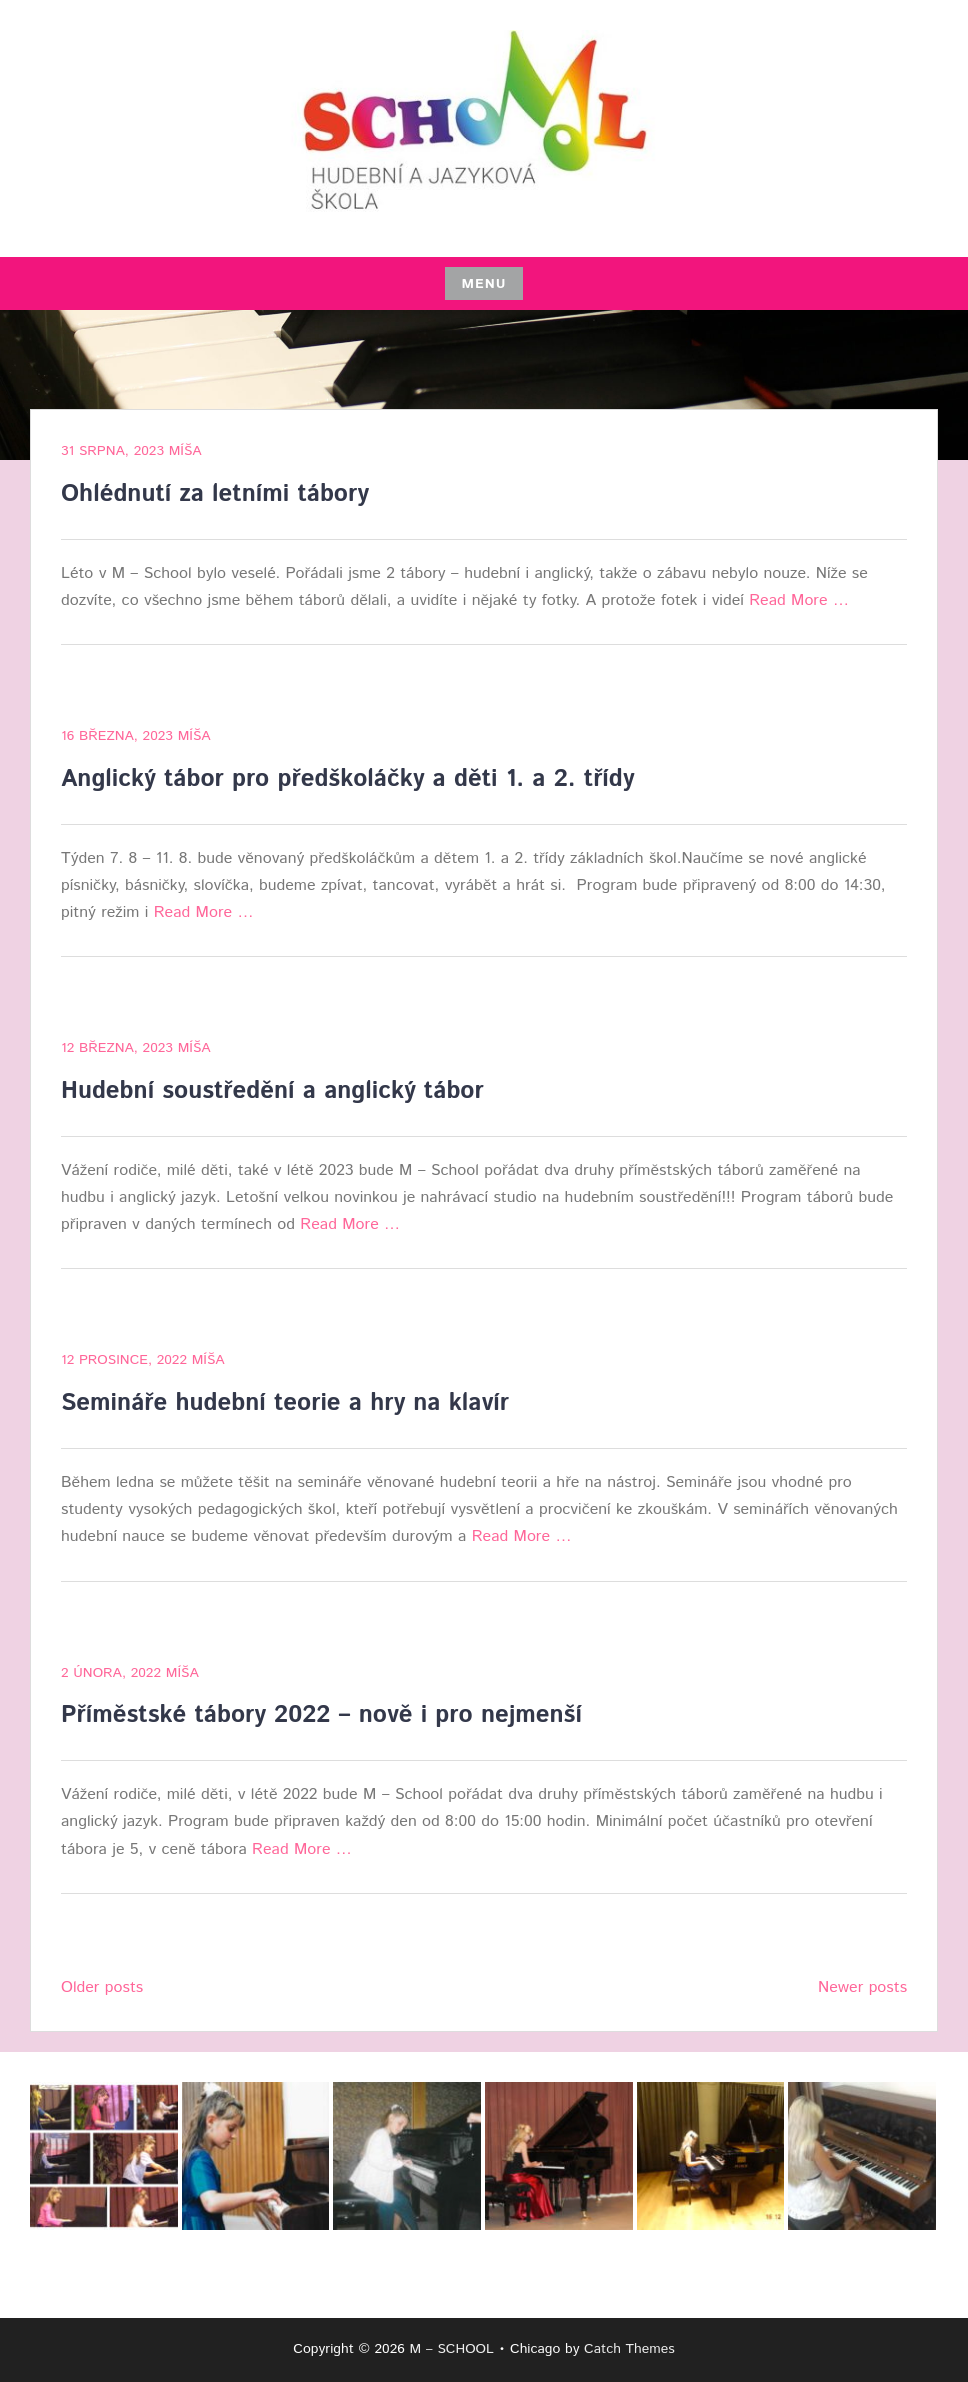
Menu (483, 284)
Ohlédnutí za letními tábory (215, 494)
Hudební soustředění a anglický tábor (272, 1091)
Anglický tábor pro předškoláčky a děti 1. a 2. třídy (347, 779)
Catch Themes (629, 2349)
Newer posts (862, 1987)
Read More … (799, 600)
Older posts (102, 1987)
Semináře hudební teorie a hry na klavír (285, 1403)
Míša (185, 451)
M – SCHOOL (451, 2349)
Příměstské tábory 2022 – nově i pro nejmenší (321, 1715)
